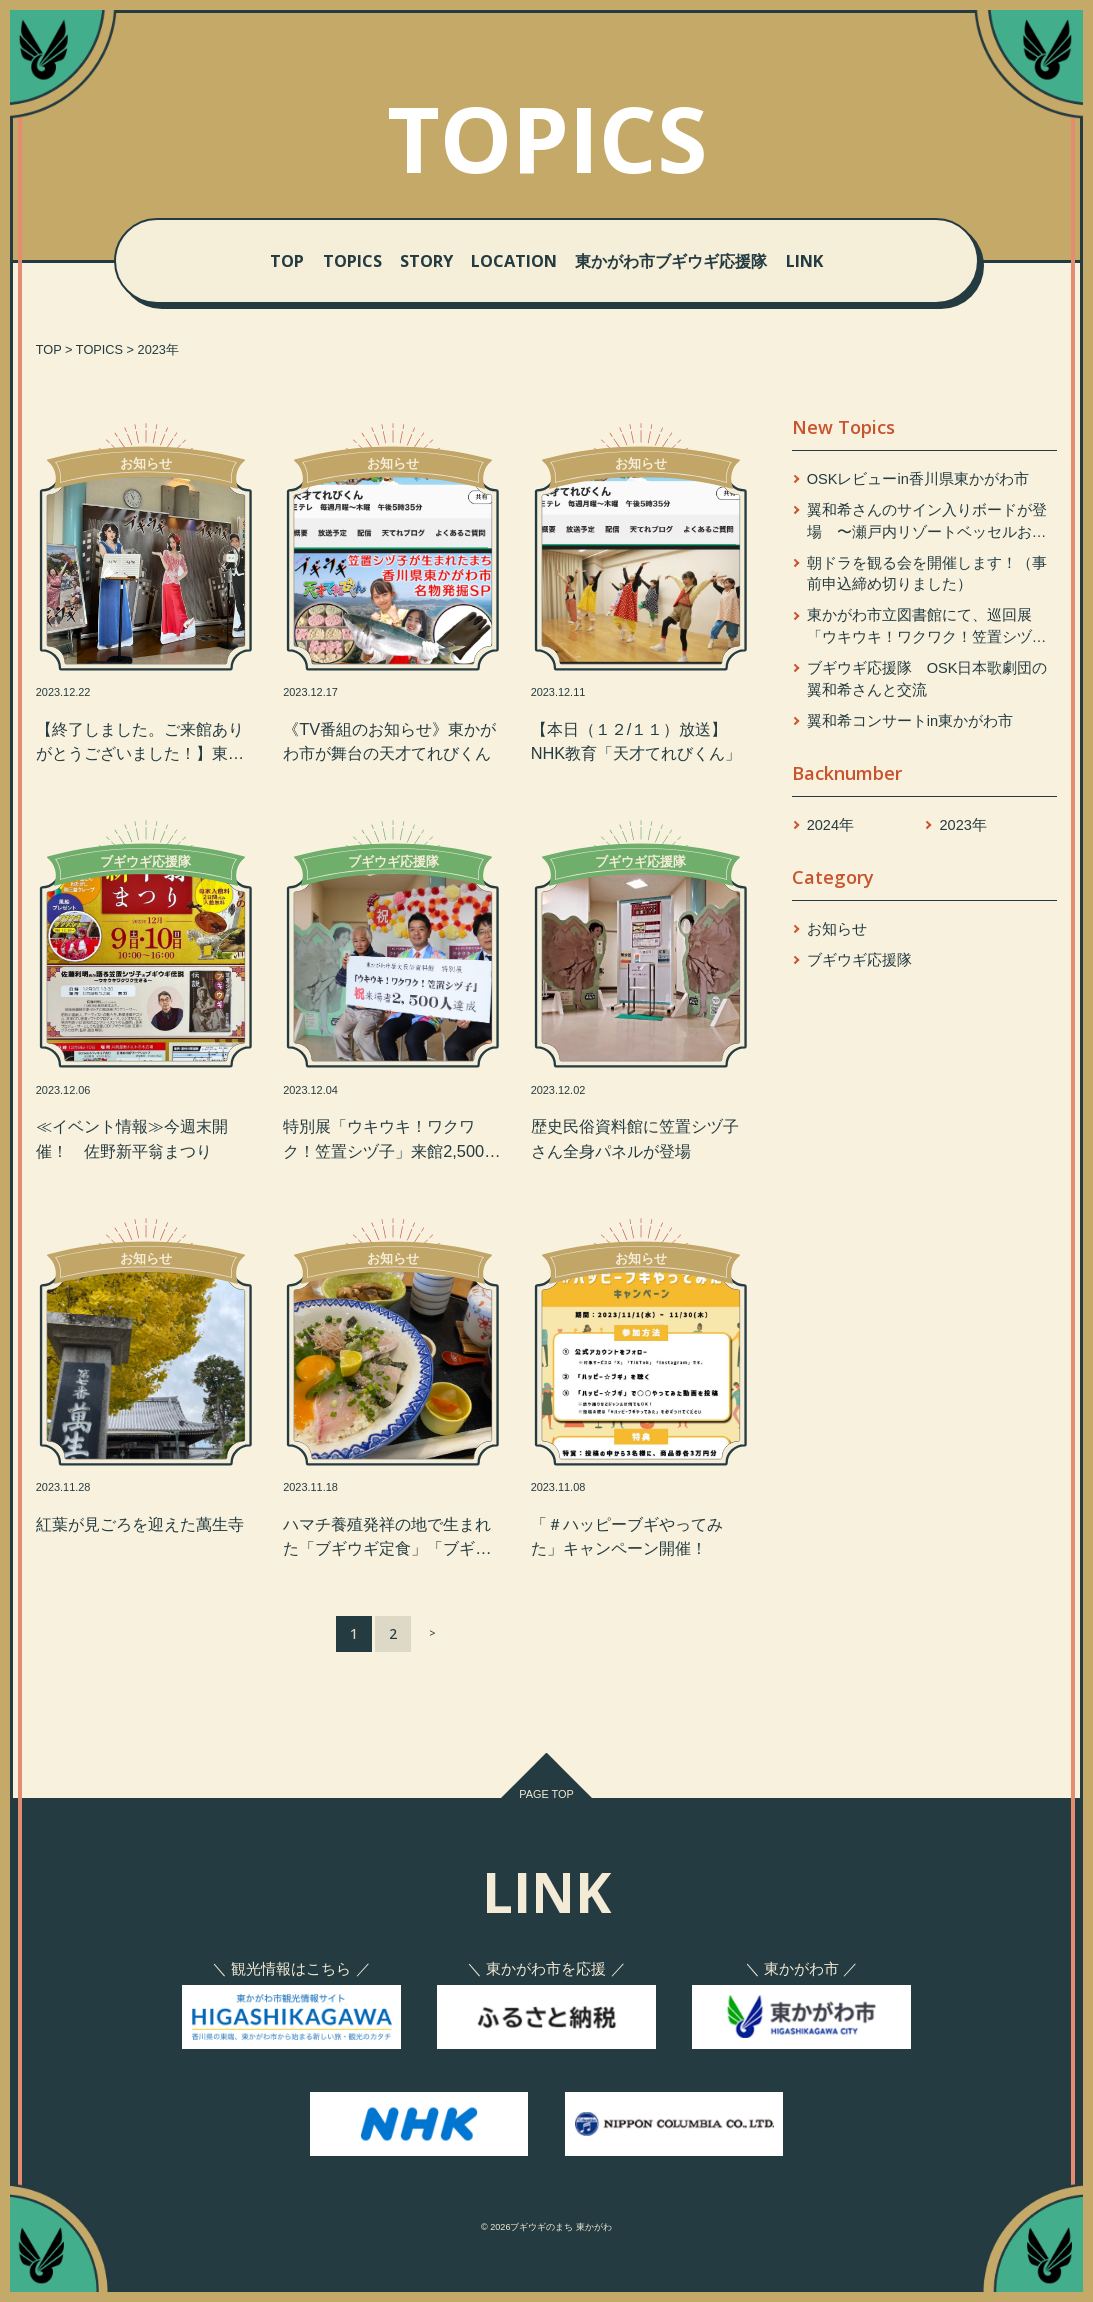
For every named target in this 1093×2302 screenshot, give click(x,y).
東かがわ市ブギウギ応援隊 (671, 261)
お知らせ (837, 929)
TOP (287, 260)
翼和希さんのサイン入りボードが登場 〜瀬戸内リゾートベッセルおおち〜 (927, 523)
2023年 (962, 825)
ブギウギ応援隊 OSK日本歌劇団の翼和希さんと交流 (927, 679)
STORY (426, 260)
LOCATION (514, 260)
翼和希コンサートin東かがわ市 (910, 721)
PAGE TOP (546, 1794)
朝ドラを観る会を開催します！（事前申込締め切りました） (927, 574)
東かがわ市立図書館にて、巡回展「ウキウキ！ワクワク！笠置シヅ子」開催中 (919, 628)
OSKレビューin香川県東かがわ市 (918, 479)
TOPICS (352, 260)
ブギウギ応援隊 (859, 960)
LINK (804, 260)
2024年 (830, 825)
